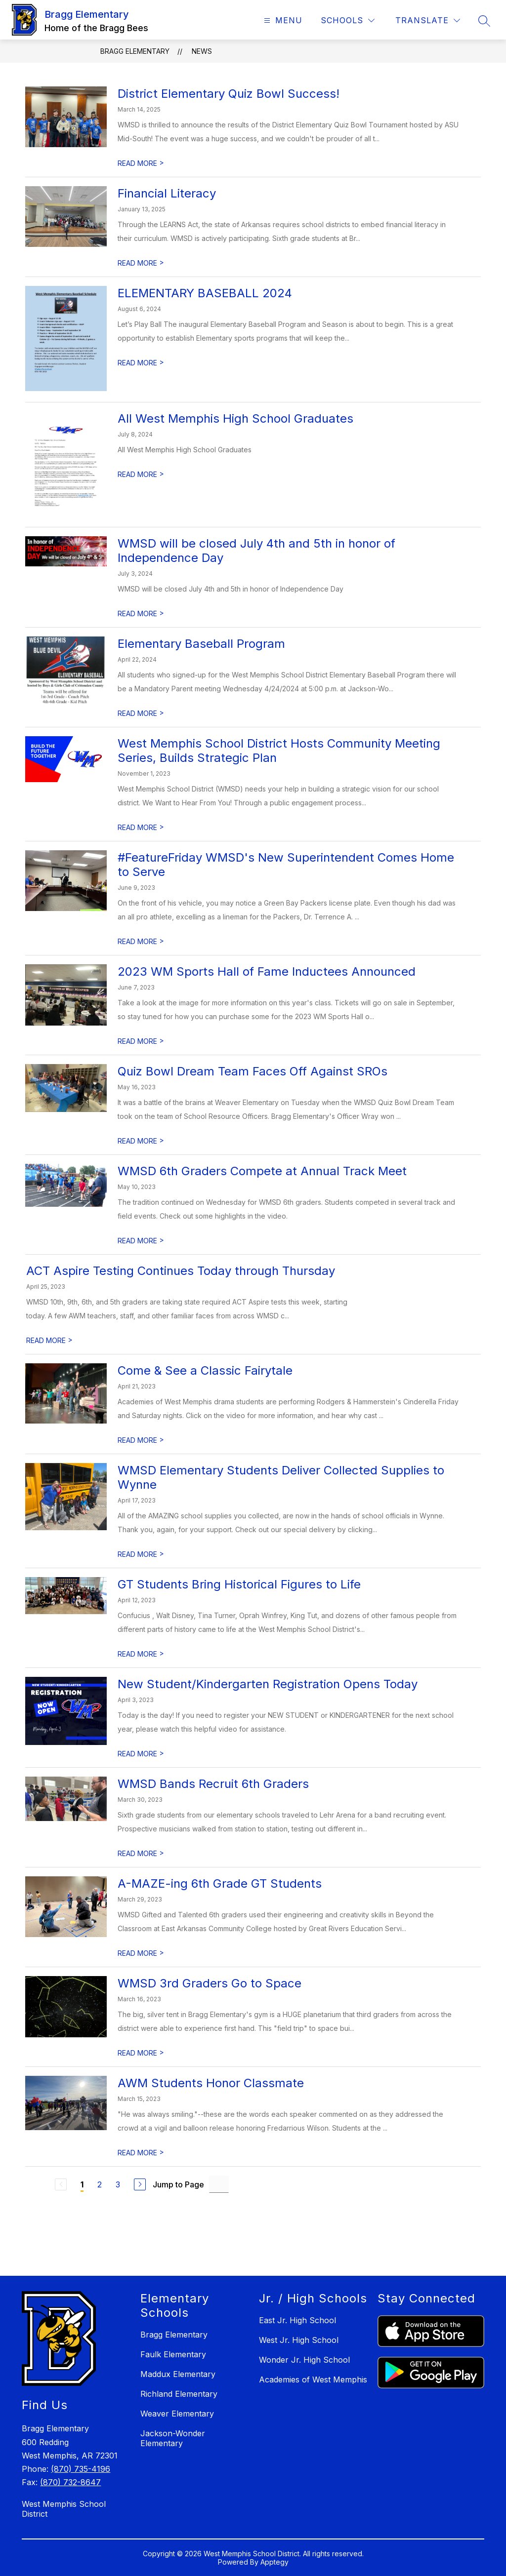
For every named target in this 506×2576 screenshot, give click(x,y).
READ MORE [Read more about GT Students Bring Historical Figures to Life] (141, 1654)
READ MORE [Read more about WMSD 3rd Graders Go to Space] (141, 2053)
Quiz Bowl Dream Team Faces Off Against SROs (252, 1071)
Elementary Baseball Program (201, 643)
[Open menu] (281, 20)
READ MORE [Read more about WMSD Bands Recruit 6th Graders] (141, 1853)
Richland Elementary (178, 2394)
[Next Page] (140, 2184)
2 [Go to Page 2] (99, 2184)
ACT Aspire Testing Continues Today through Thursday (180, 1271)
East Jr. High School (297, 2320)
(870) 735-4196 (80, 2469)
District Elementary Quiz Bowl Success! (228, 93)
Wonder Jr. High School (304, 2360)
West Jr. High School (298, 2340)
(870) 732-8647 (70, 2482)
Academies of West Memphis (313, 2379)
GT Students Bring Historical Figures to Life (239, 1584)
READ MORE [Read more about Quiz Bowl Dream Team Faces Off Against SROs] (141, 1141)
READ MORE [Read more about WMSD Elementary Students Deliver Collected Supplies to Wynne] (141, 1554)
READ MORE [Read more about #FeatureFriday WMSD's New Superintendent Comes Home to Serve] (141, 941)
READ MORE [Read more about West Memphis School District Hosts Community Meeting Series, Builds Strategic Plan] (141, 827)
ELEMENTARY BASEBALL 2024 (205, 293)
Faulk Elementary (173, 2354)
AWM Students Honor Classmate (211, 2083)
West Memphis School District (64, 2509)
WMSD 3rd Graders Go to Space (209, 1983)
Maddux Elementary (177, 2374)
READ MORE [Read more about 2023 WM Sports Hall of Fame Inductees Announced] (141, 1041)
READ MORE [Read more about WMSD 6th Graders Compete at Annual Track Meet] (141, 1240)
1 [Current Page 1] (82, 2184)
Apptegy (274, 2562)
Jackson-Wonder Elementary (172, 2438)
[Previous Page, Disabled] (61, 2184)
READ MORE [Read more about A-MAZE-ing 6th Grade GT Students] (141, 1953)
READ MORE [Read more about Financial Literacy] (141, 263)
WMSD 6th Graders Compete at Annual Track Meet (262, 1171)
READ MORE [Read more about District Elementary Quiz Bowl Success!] (141, 163)
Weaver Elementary (177, 2413)
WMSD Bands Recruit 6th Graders (213, 1784)
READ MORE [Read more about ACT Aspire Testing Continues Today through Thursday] (49, 1340)
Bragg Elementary (134, 51)
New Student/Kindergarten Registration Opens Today (268, 1684)
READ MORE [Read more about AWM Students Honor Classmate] (141, 2152)
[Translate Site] (428, 20)
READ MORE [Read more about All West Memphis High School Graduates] (141, 474)
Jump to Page (178, 2184)
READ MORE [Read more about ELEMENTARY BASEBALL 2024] (141, 362)
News (202, 51)
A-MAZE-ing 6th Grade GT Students (220, 1883)
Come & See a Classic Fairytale (205, 1370)
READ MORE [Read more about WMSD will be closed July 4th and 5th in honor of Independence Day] (141, 613)
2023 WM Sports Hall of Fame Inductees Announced (267, 971)
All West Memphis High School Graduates (235, 418)
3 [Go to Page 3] (118, 2184)
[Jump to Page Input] (219, 2184)
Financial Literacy (167, 193)
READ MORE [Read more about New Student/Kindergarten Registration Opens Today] (141, 1753)
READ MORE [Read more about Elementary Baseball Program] (141, 713)
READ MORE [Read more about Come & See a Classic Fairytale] (141, 1440)
